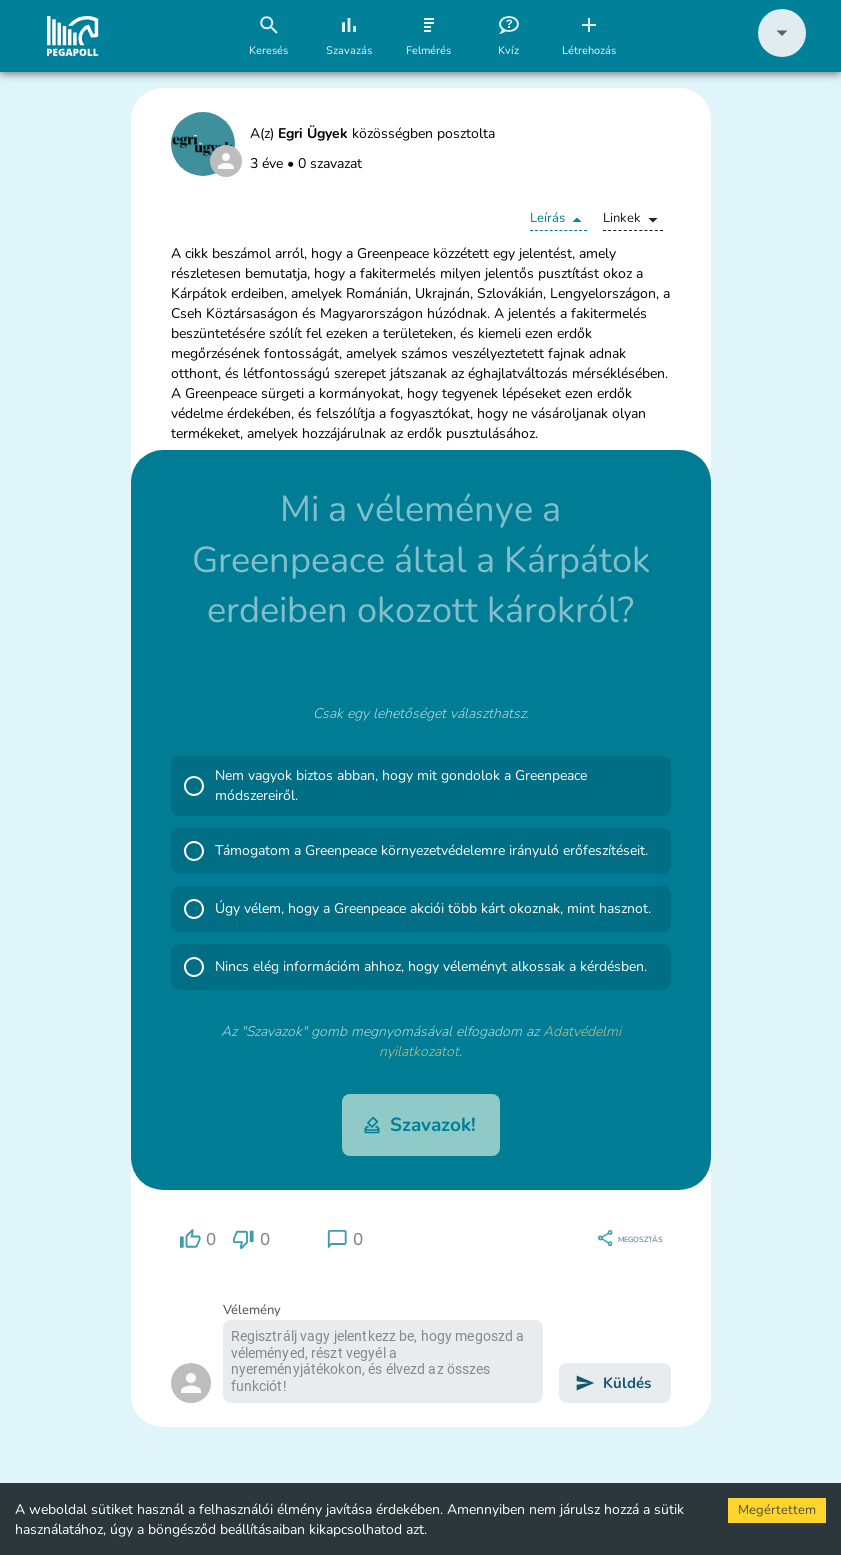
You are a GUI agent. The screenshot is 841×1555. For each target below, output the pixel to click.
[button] (782, 52)
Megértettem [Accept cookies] (777, 1510)
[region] (198, 1239)
